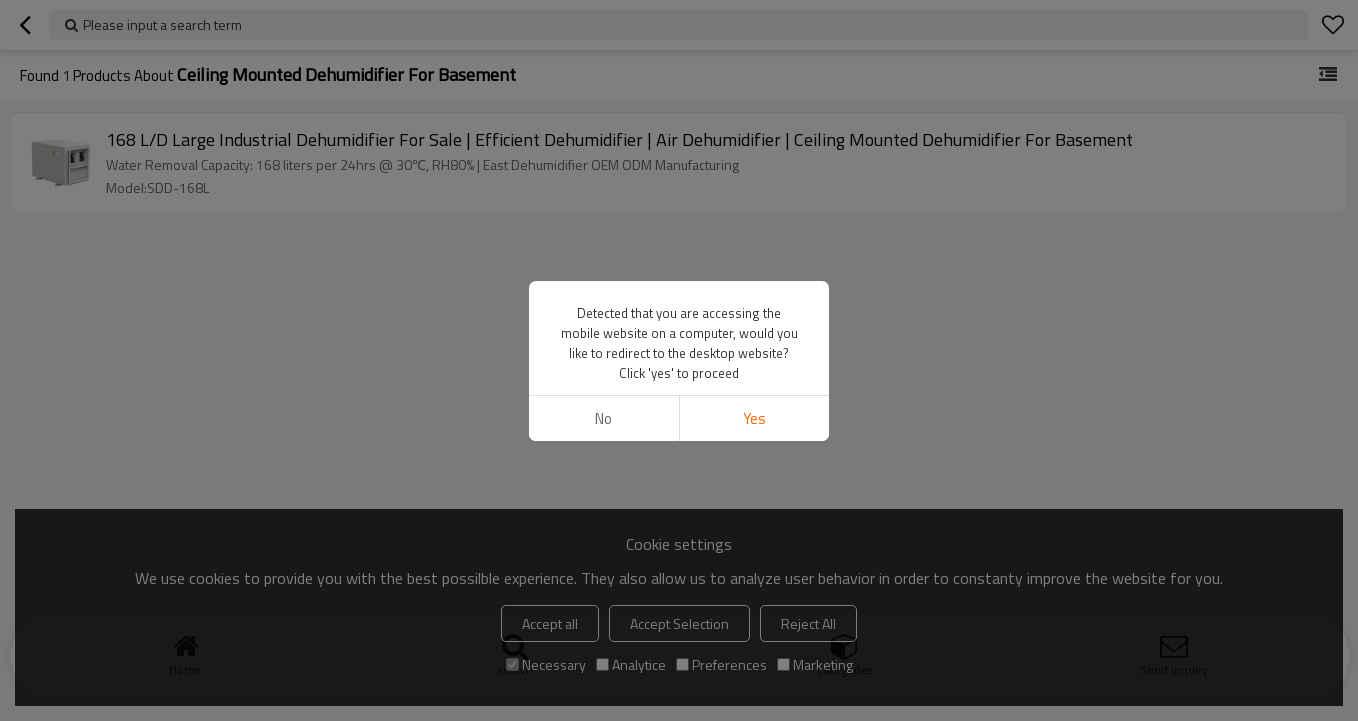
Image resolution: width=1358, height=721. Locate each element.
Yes (754, 418)
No (603, 418)
